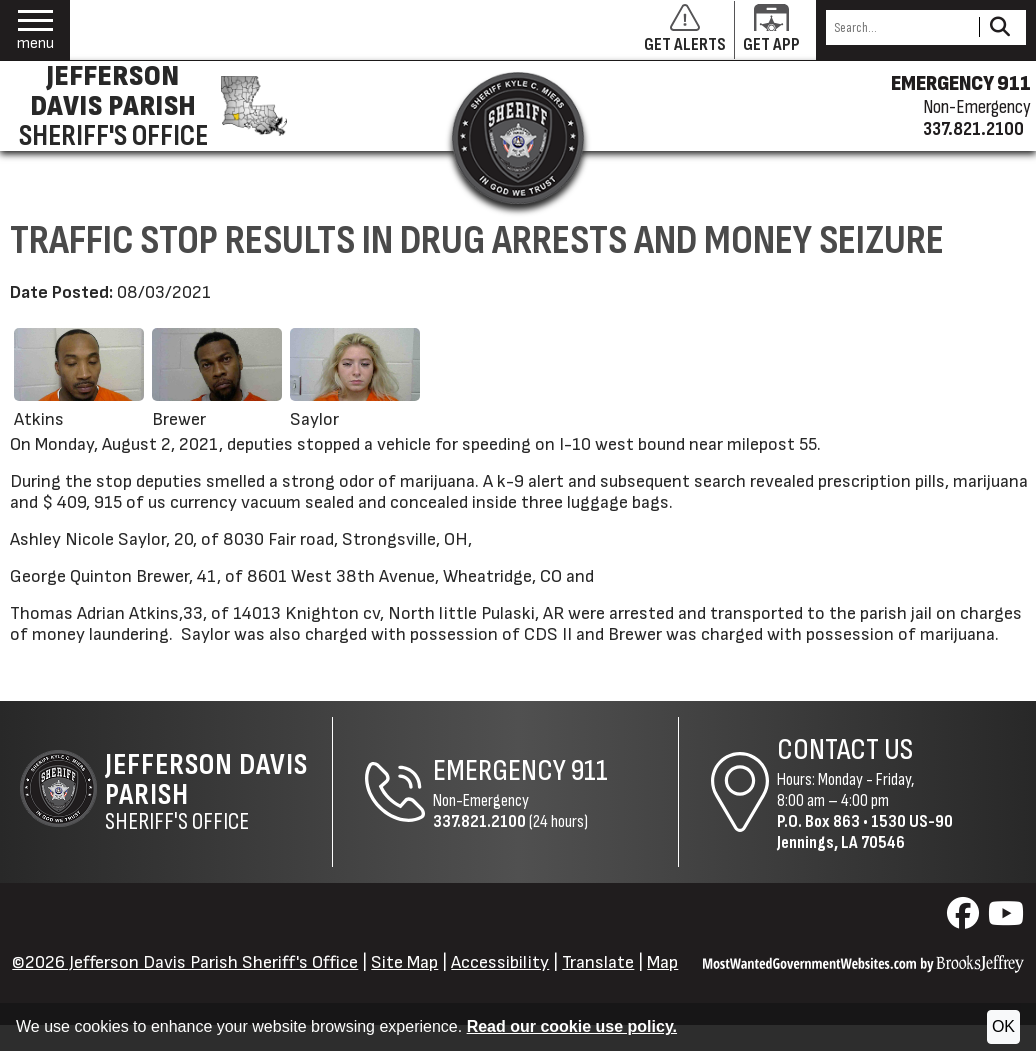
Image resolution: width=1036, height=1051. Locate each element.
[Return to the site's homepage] (518, 138)
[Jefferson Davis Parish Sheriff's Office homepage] (149, 106)
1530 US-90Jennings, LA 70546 (865, 832)
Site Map (404, 962)
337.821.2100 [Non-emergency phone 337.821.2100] (973, 129)
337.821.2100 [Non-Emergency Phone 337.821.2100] (479, 821)
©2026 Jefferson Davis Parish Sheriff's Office (185, 962)
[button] (35, 30)
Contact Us (845, 750)
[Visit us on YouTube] (1006, 919)
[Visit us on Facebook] (965, 919)
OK (1003, 1026)
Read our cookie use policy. (572, 1026)
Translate (598, 962)
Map (662, 962)
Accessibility (500, 962)
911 (589, 771)
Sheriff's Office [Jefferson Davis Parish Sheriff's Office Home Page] (218, 792)
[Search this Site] (899, 27)
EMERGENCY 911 (961, 84)
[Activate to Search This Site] (999, 27)
